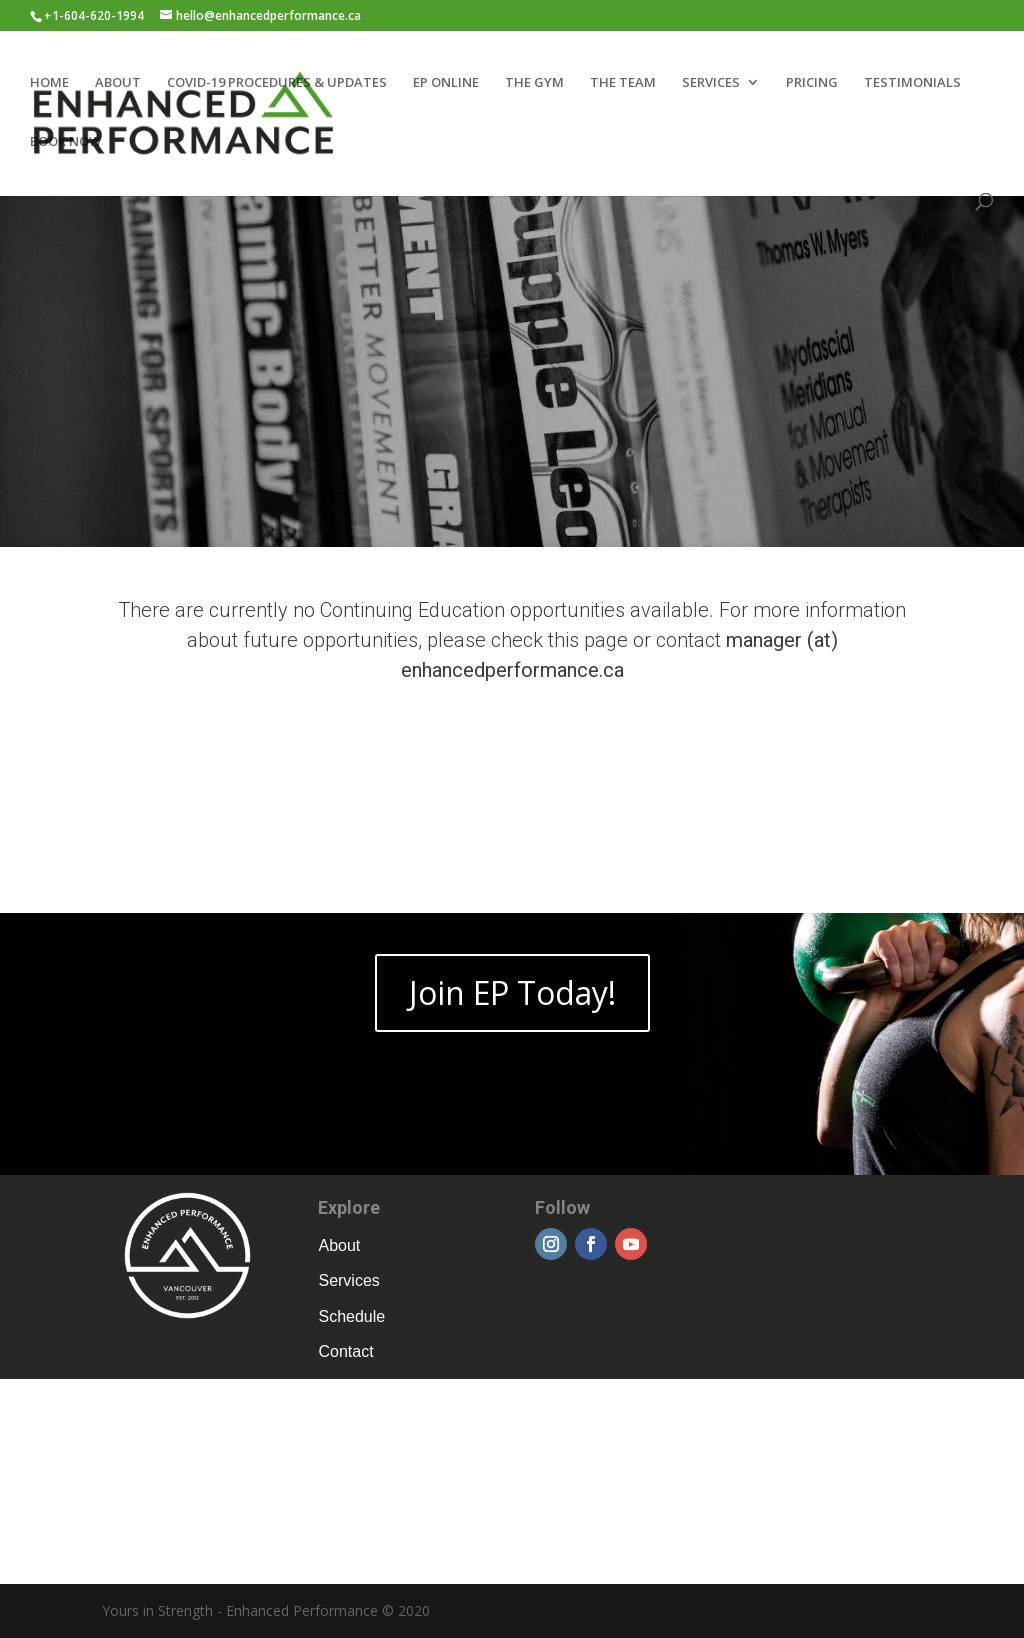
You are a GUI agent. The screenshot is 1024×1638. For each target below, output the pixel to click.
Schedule (351, 1316)
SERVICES (711, 83)
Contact (345, 1351)
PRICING (812, 83)
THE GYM (534, 83)
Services (348, 1280)
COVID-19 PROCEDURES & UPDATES (277, 83)
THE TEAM (623, 83)
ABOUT (118, 83)
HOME (49, 83)
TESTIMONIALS (912, 83)
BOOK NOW (65, 142)
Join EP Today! (512, 992)
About (339, 1245)
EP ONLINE (446, 83)
